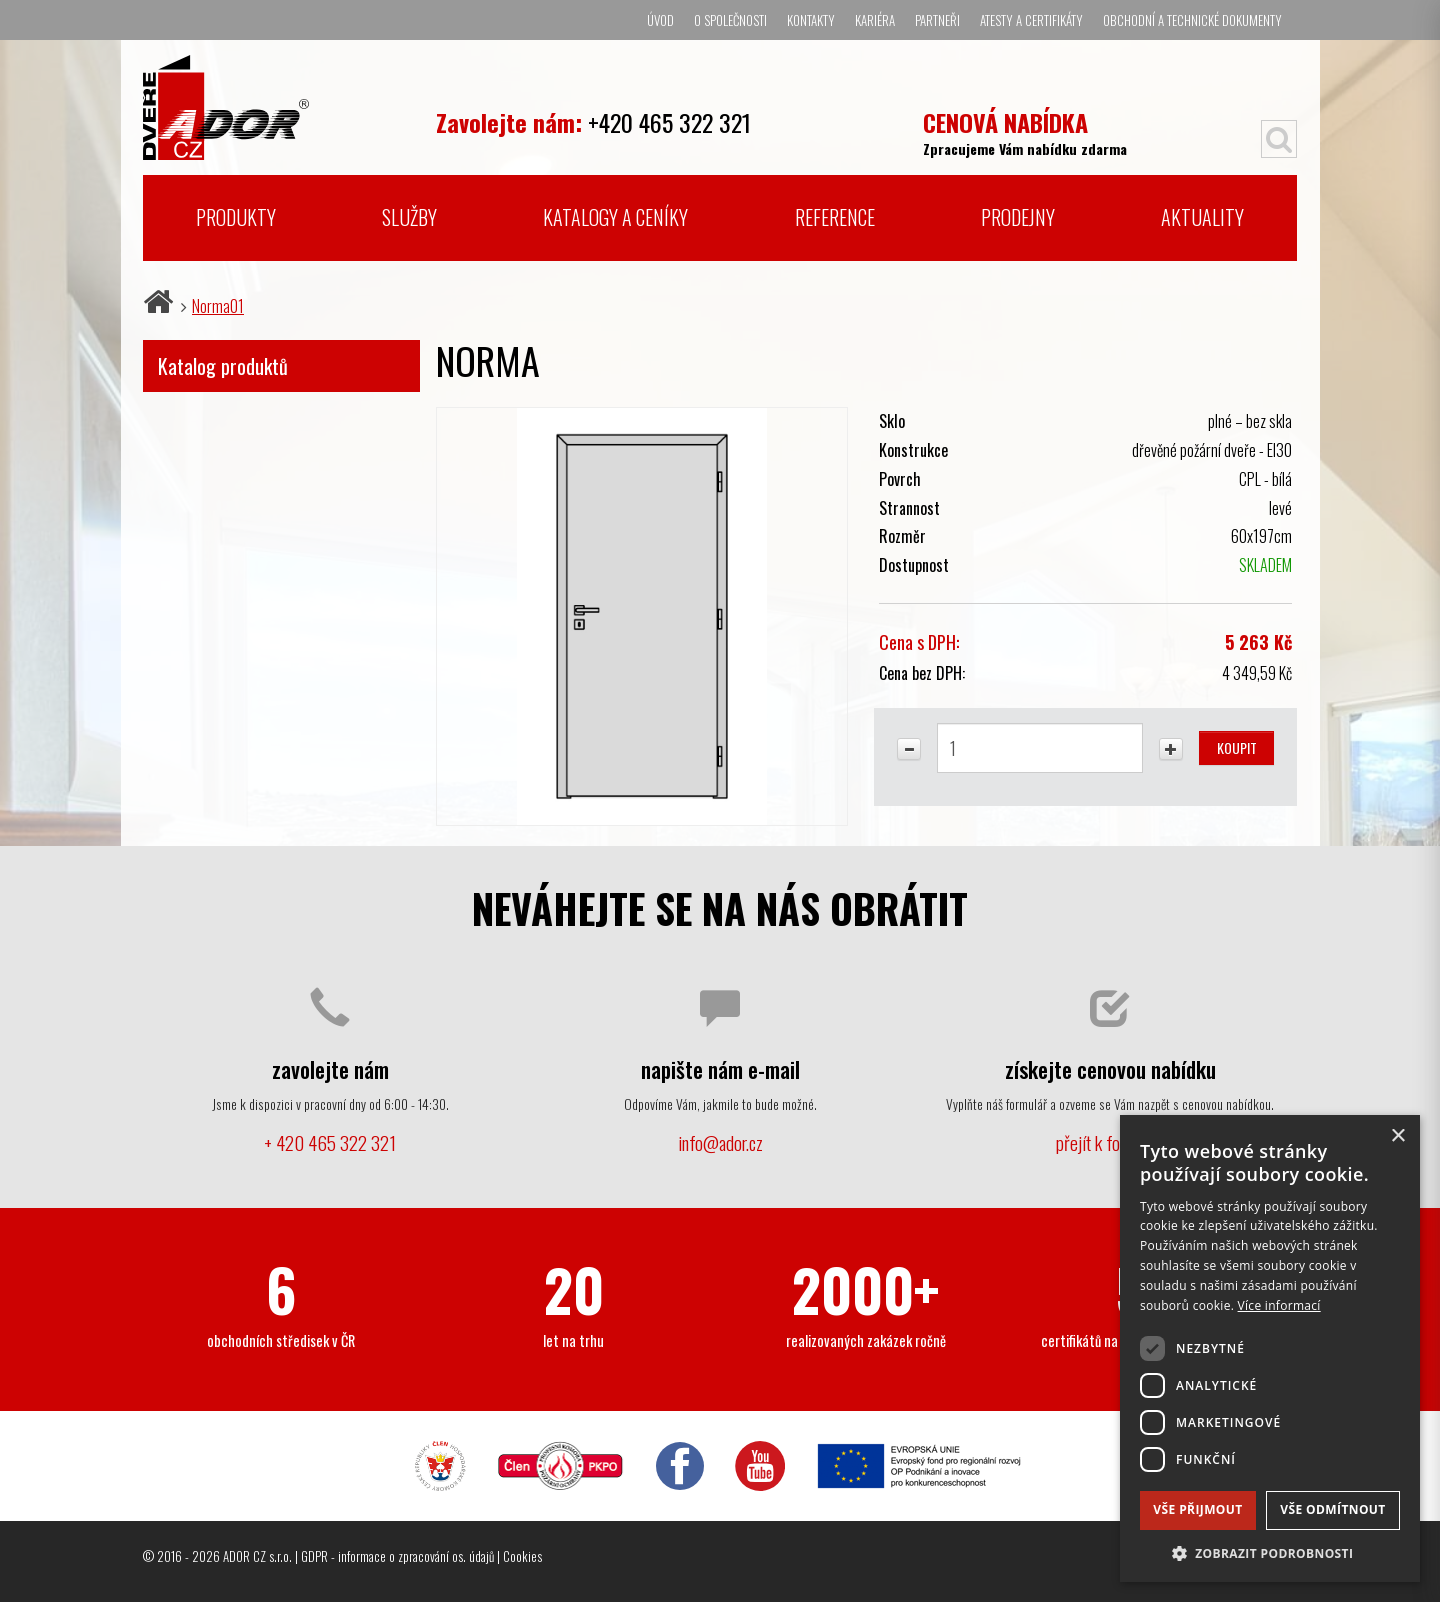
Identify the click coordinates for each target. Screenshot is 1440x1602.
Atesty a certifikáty (1031, 20)
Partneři (937, 20)
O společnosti (730, 20)
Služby (409, 217)
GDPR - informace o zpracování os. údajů (397, 1556)
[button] (1270, 1552)
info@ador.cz (720, 1142)
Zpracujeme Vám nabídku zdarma (1025, 131)
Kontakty (811, 20)
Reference (835, 217)
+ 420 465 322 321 (330, 1142)
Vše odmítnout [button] (1332, 1509)
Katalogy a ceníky (615, 217)
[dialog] (1270, 1348)
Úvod (660, 20)
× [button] (1397, 1136)
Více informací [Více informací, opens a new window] (1279, 1305)
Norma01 (218, 306)
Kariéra (875, 20)
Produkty (236, 217)
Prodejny (1018, 217)
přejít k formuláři (1110, 1142)
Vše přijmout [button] (1197, 1509)
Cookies (522, 1556)
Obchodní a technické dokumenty (1192, 20)
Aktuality (1202, 217)
